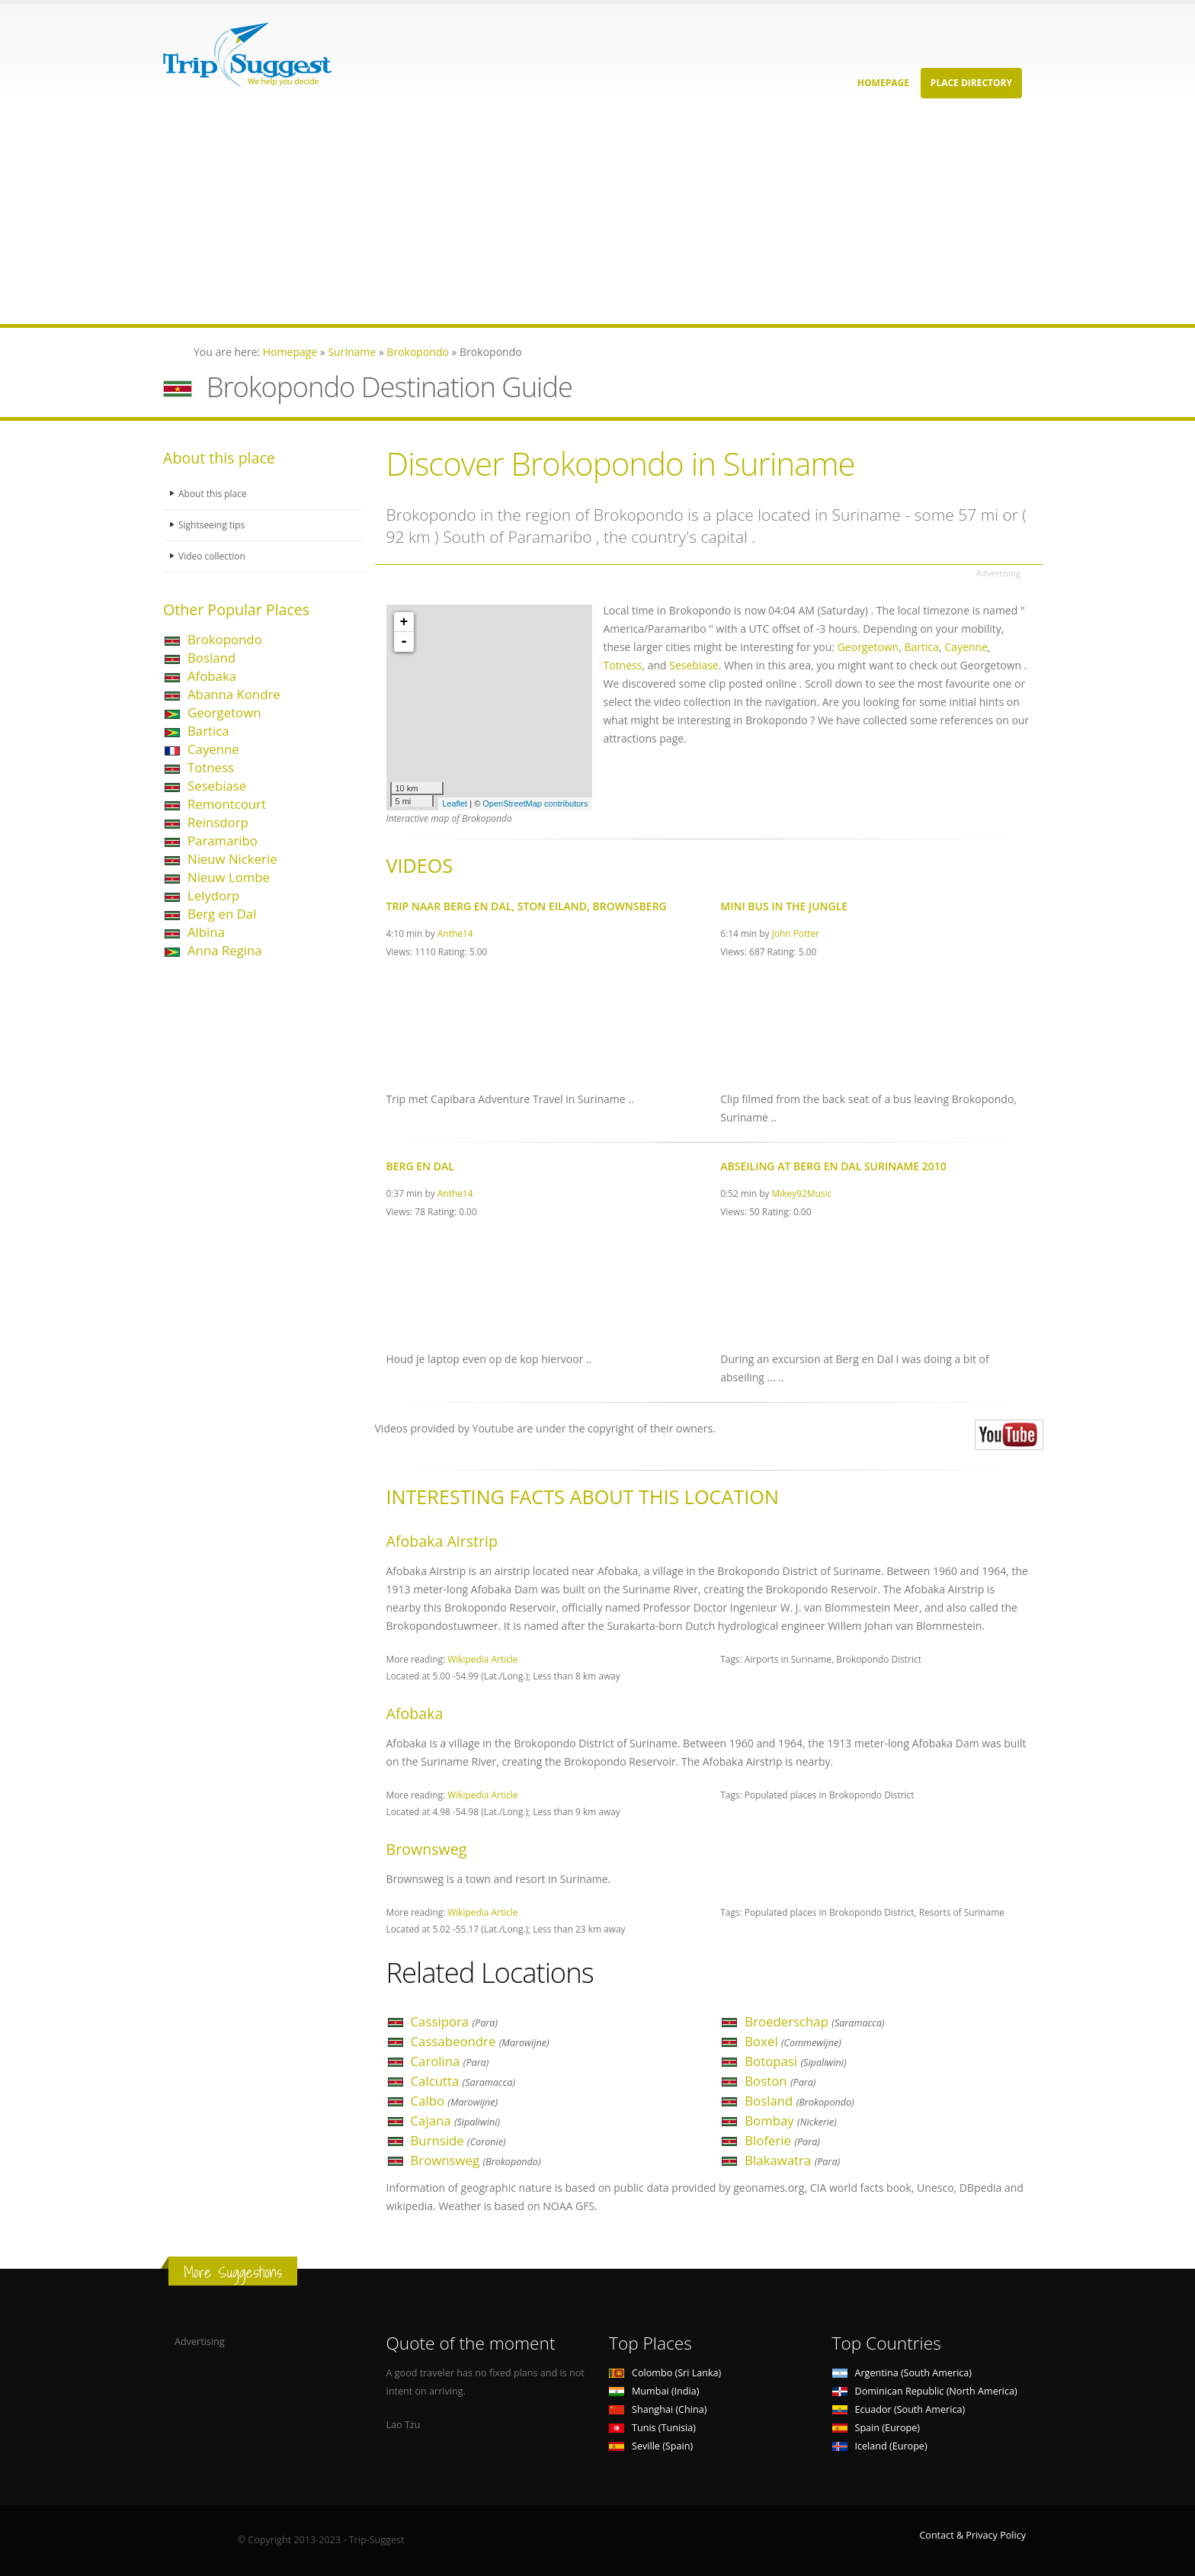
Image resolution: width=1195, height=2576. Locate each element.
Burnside (458, 2140)
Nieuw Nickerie (232, 859)
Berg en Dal (221, 913)
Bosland (211, 657)
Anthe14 (455, 933)
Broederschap (814, 2021)
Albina (206, 932)
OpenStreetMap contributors (535, 803)
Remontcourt (226, 804)
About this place (214, 493)
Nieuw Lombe (228, 877)
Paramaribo (222, 840)
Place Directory (971, 82)
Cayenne (213, 749)
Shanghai (657, 2409)
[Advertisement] (457, 217)
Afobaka (211, 676)
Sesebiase (216, 785)
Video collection (213, 556)
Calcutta (463, 2081)
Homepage (883, 82)
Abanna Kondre (233, 694)
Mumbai (654, 2391)
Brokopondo (224, 639)
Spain (876, 2427)
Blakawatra (792, 2160)
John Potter (795, 933)
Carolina (450, 2061)
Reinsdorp (217, 822)
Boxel (793, 2041)
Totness (210, 767)
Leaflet (454, 803)
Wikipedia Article (482, 1659)
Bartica (208, 730)
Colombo (665, 2372)
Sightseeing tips (213, 524)
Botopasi (795, 2061)
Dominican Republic (924, 2391)
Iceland (879, 2446)
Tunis (652, 2427)
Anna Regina (224, 950)
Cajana (456, 2120)
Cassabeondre (480, 2041)
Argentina (902, 2372)
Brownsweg (476, 2160)
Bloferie (782, 2140)
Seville (651, 2446)
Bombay (791, 2120)
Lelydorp (213, 895)
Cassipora (454, 2021)
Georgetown (224, 712)
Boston (780, 2081)
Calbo (454, 2100)
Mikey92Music (802, 1193)
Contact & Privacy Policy (972, 2535)
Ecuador (899, 2409)
